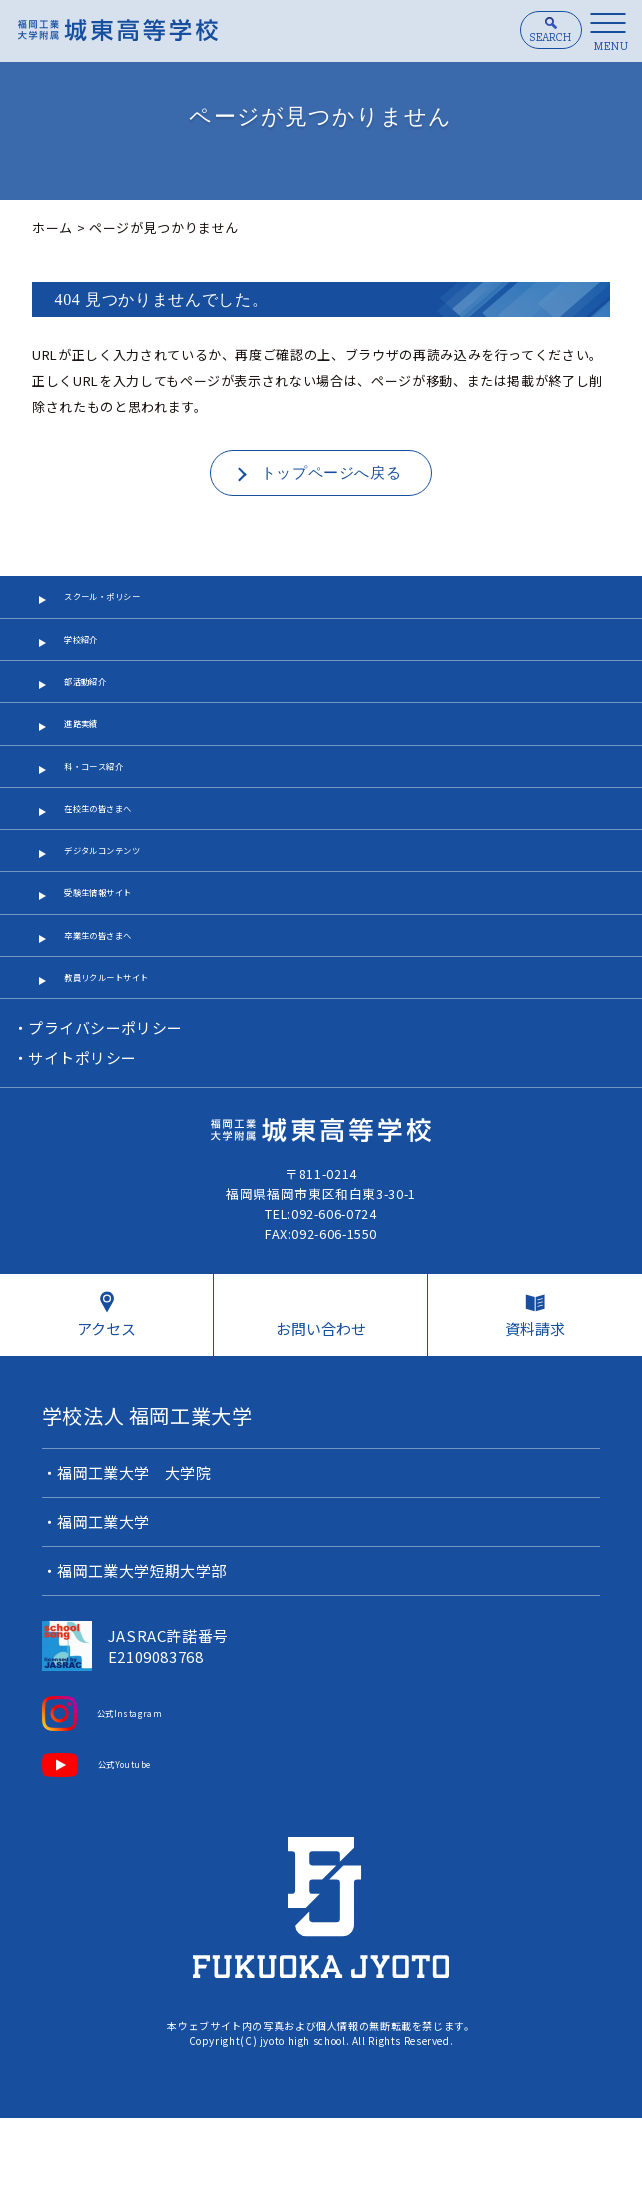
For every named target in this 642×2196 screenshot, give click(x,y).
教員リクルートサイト (132, 1048)
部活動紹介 (98, 699)
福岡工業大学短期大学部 (143, 1649)
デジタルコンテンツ (125, 898)
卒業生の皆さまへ (118, 998)
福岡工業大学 (104, 1600)
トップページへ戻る (331, 473)
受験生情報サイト (118, 948)
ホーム (52, 227)
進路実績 (91, 749)
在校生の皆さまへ (118, 849)
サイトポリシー (83, 1133)
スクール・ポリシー (125, 600)
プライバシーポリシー (106, 1103)
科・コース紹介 (111, 799)
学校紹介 (91, 649)
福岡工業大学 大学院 (135, 1551)
